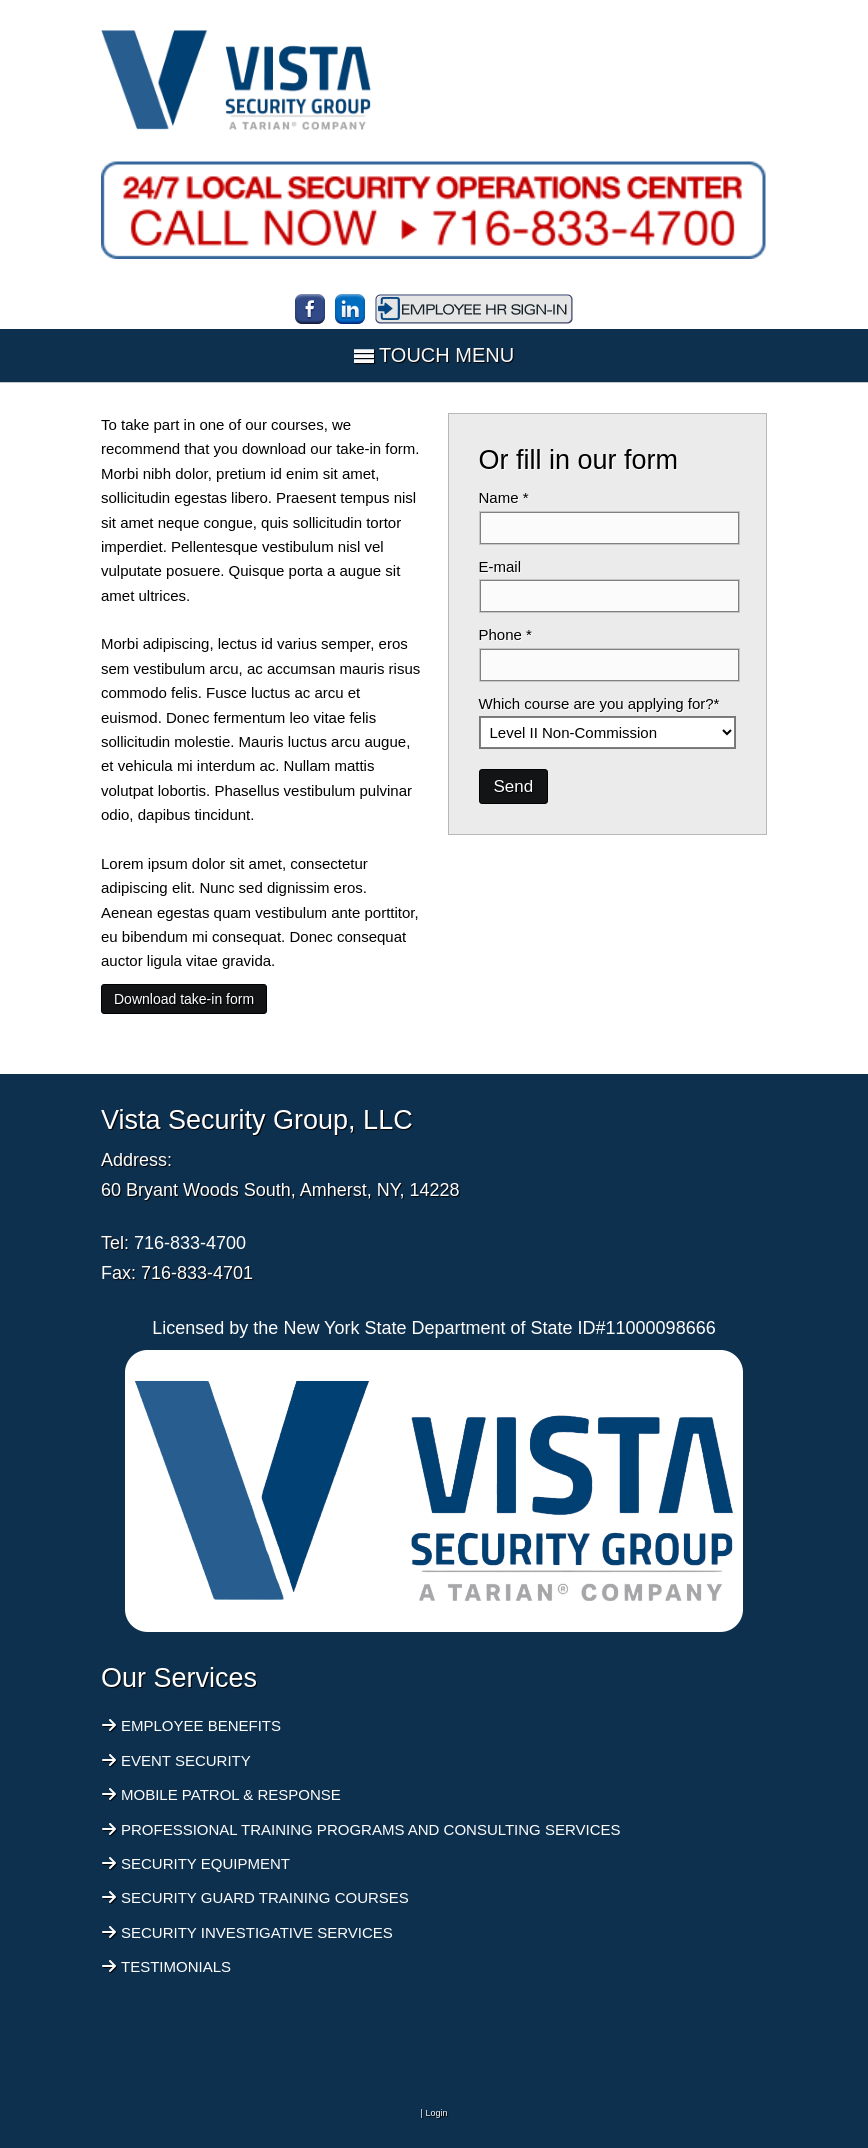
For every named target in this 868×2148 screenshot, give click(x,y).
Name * (504, 497)
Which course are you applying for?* (599, 703)
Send (514, 786)
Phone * (505, 634)
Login (436, 2113)
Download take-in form (184, 999)
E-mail (500, 566)
